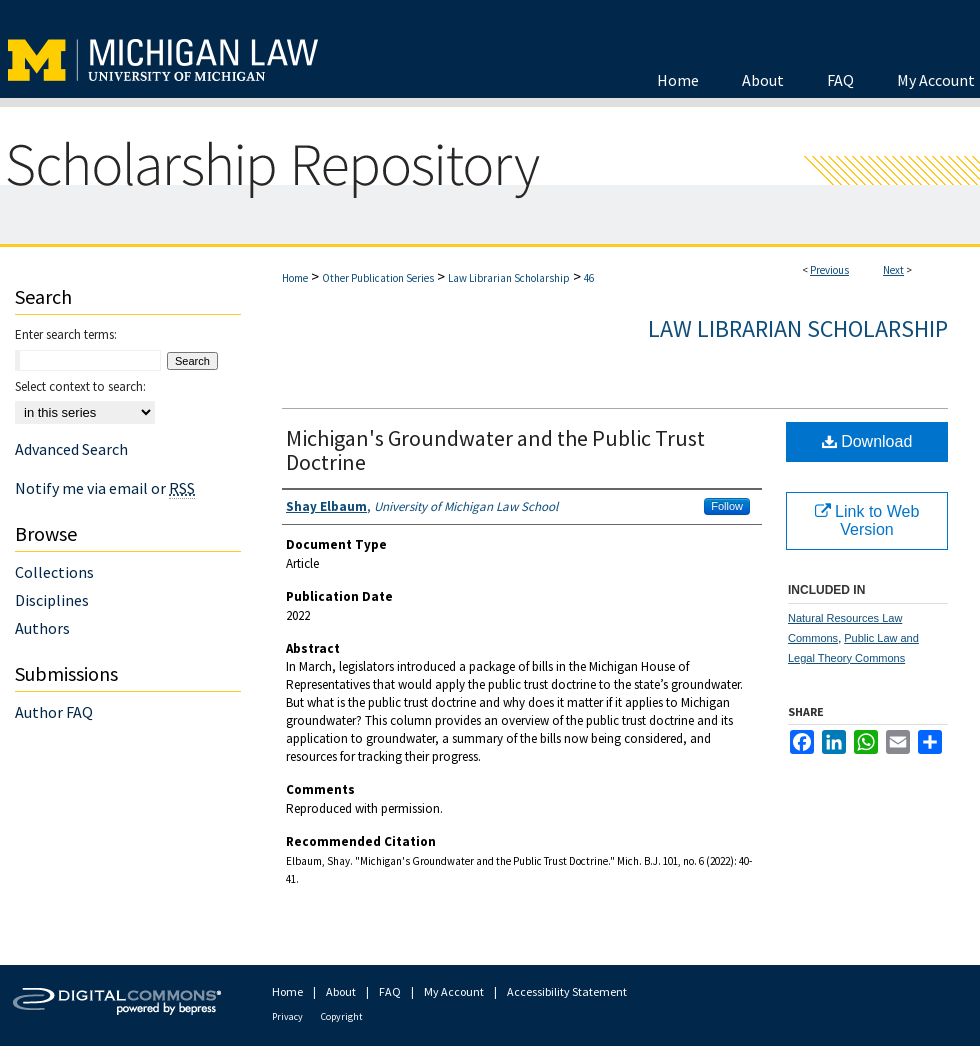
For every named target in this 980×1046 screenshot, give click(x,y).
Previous (829, 270)
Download (867, 441)
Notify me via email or (105, 488)
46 (589, 278)
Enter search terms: (66, 334)
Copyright (342, 1016)
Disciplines (52, 600)
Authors (42, 628)
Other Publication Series (378, 278)
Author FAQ (54, 712)
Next (893, 270)
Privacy (287, 1016)
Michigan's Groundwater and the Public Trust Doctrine (495, 450)
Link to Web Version (867, 520)
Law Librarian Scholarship (509, 278)
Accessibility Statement (567, 991)
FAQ (390, 991)
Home (295, 278)
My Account (454, 991)
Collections (54, 572)
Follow (727, 506)
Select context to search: (80, 386)
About (341, 991)
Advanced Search (71, 449)
